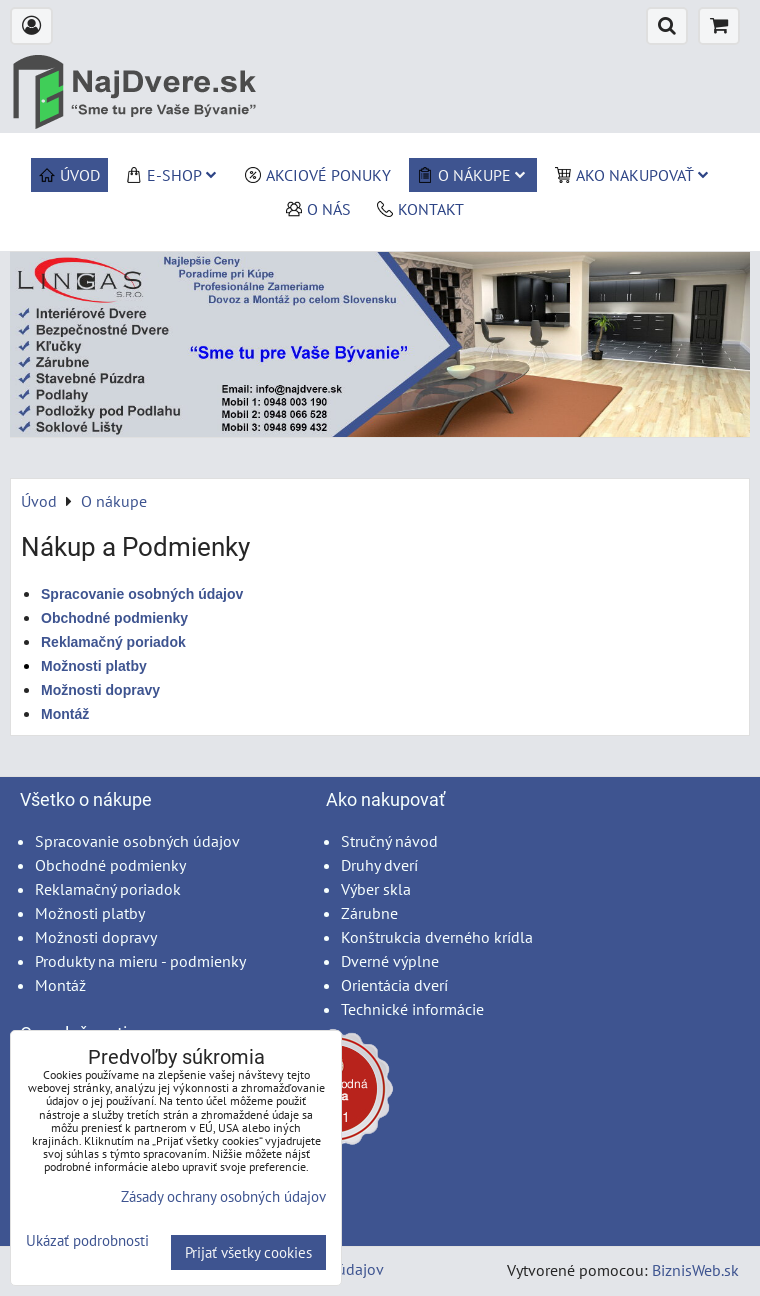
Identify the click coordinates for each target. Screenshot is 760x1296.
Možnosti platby (90, 913)
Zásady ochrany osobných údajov (223, 1196)
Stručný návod (389, 841)
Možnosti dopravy (96, 937)
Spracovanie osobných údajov (142, 594)
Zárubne (369, 913)
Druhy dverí (379, 865)
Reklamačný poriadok (108, 889)
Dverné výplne (390, 961)
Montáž (60, 985)
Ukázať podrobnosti (87, 1241)
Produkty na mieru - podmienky (140, 961)
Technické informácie (412, 1009)
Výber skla (376, 889)
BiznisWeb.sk (695, 1270)
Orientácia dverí (394, 985)
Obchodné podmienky (110, 865)
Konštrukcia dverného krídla (437, 937)
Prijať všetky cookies (248, 1252)
